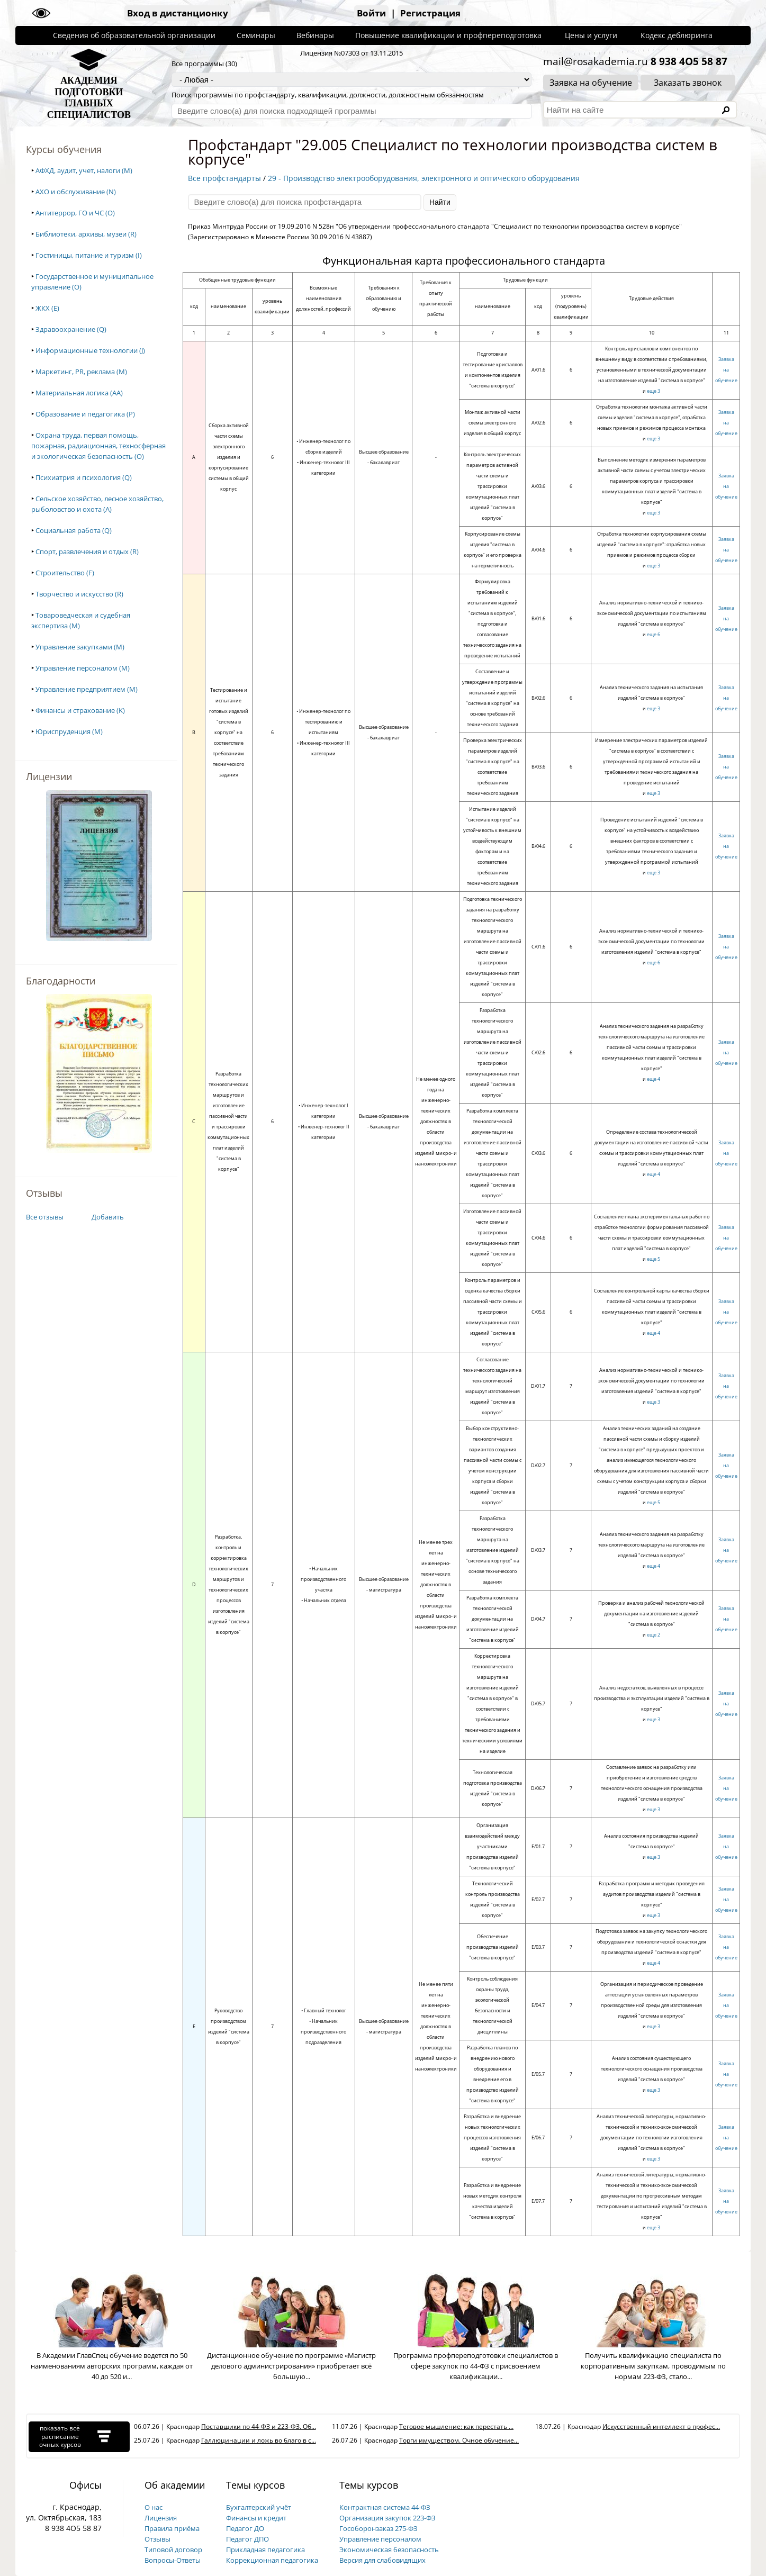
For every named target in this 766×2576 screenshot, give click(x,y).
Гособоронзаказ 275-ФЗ (378, 2528)
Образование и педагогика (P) (85, 414)
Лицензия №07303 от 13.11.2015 (351, 53)
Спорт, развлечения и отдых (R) (87, 551)
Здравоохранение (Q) (70, 329)
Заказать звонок (688, 82)
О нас (154, 2507)
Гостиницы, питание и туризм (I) (88, 255)
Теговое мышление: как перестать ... (456, 2426)
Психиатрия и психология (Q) (83, 477)
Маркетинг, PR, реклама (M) (81, 371)
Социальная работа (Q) (73, 530)
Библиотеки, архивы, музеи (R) (86, 234)
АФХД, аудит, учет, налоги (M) (83, 170)
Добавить (108, 1217)
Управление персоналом (380, 2539)
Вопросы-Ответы (173, 2560)
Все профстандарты (224, 178)
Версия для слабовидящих (382, 2560)
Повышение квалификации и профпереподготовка (448, 35)
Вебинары (315, 35)
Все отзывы (45, 1217)
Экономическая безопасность (389, 2549)
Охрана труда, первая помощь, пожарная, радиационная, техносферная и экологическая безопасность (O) (98, 445)
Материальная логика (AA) (79, 392)
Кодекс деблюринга (677, 35)
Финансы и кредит (256, 2518)
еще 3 (653, 390)
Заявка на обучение (590, 82)
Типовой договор (173, 2549)
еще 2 (653, 1634)
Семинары (256, 35)
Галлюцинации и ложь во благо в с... (258, 2440)
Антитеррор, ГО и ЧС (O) (75, 213)
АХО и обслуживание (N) (75, 191)
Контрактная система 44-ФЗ (384, 2507)
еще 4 (653, 1078)
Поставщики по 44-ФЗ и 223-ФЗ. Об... (258, 2426)
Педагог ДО (245, 2528)
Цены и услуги (591, 35)
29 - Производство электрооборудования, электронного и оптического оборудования (424, 178)
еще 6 (653, 634)
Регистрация (430, 13)
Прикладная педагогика (265, 2549)
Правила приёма (172, 2528)
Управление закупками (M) (79, 647)
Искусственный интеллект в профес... (661, 2426)
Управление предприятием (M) (86, 689)
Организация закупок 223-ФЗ (387, 2518)
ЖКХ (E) (47, 308)
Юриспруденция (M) (69, 731)
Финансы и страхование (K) (80, 710)
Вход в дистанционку (177, 13)
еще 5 (653, 1258)
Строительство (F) (64, 572)
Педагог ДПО (247, 2539)
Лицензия (161, 2518)
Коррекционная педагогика (272, 2560)
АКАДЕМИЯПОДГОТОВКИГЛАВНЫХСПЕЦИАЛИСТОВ (89, 97)
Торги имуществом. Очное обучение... (459, 2440)
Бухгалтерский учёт (258, 2507)
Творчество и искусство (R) (79, 594)
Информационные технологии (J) (90, 350)
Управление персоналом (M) (82, 668)
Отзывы (157, 2539)
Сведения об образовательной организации (134, 35)
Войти (371, 13)
